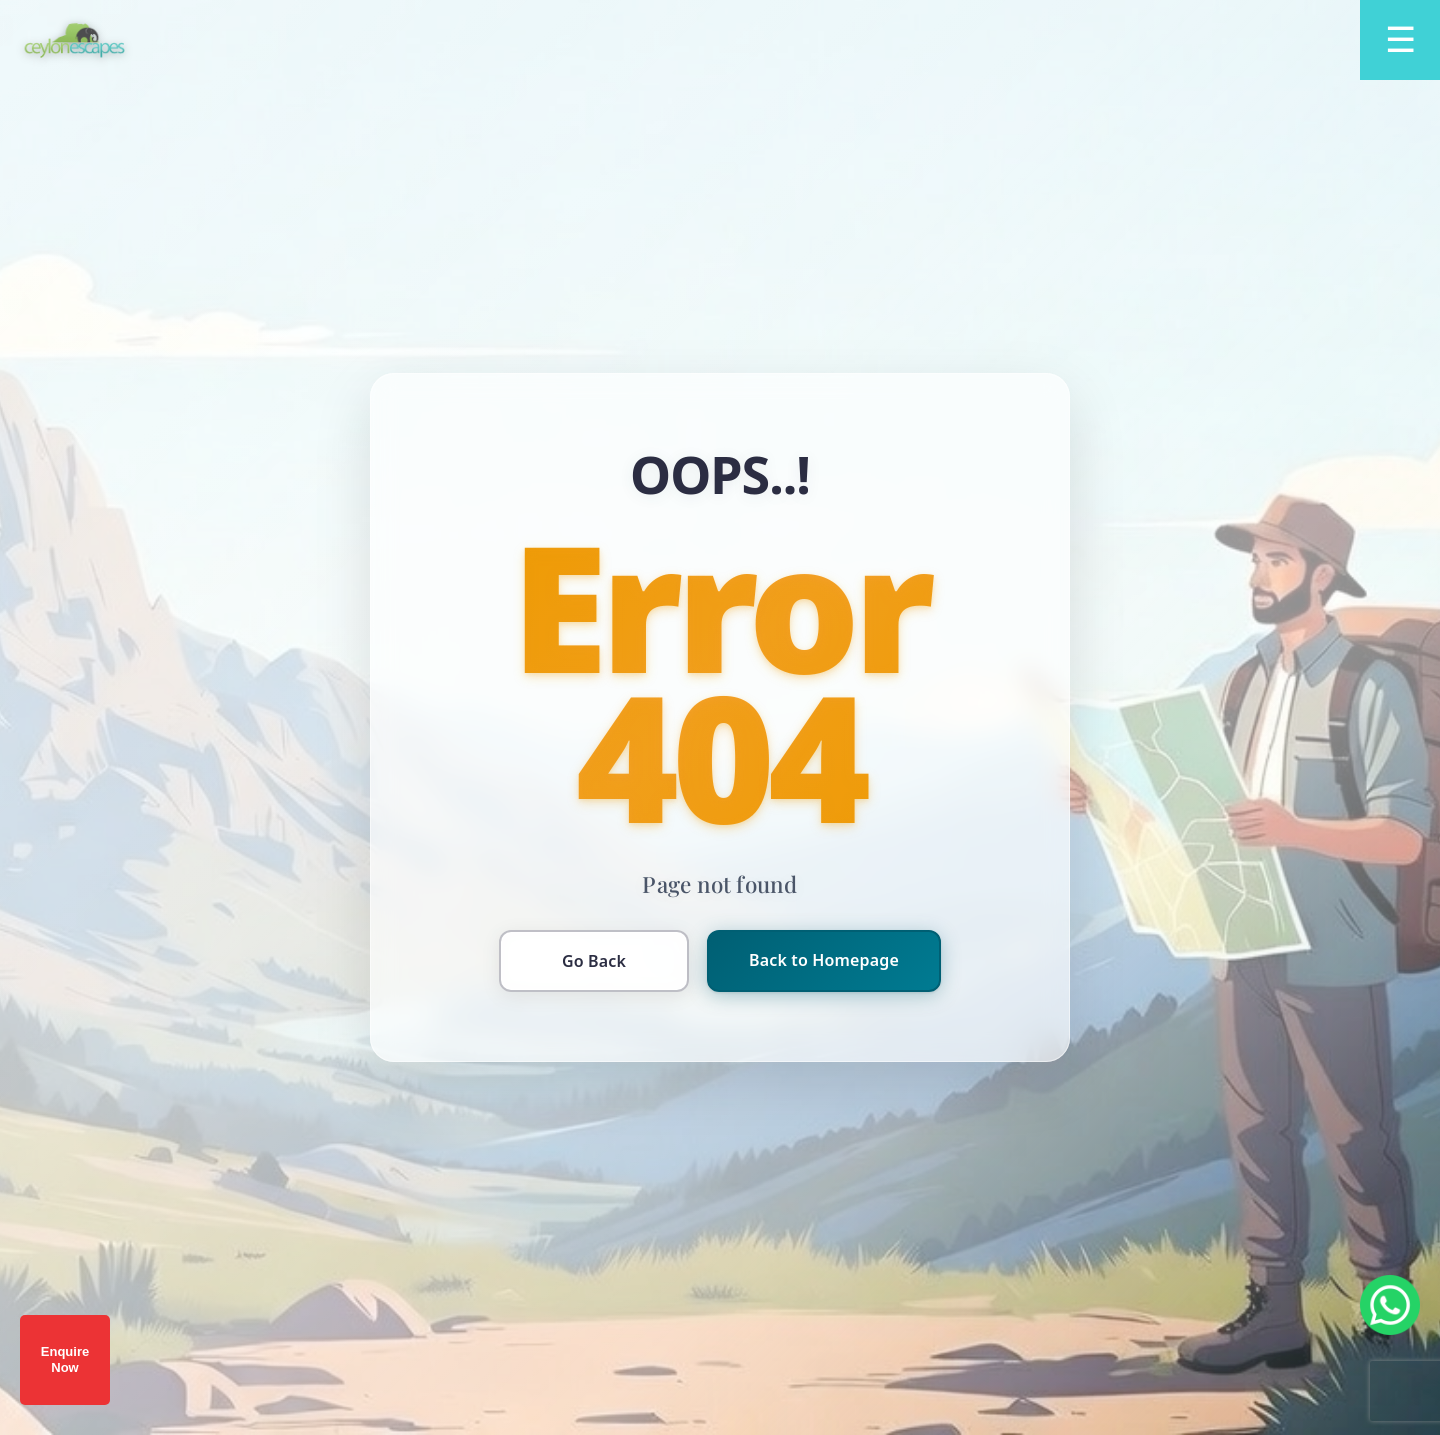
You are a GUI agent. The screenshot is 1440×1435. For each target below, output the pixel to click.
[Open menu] (1400, 40)
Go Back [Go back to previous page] (594, 961)
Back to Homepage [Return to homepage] (824, 960)
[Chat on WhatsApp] (1390, 1305)
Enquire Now (65, 1359)
